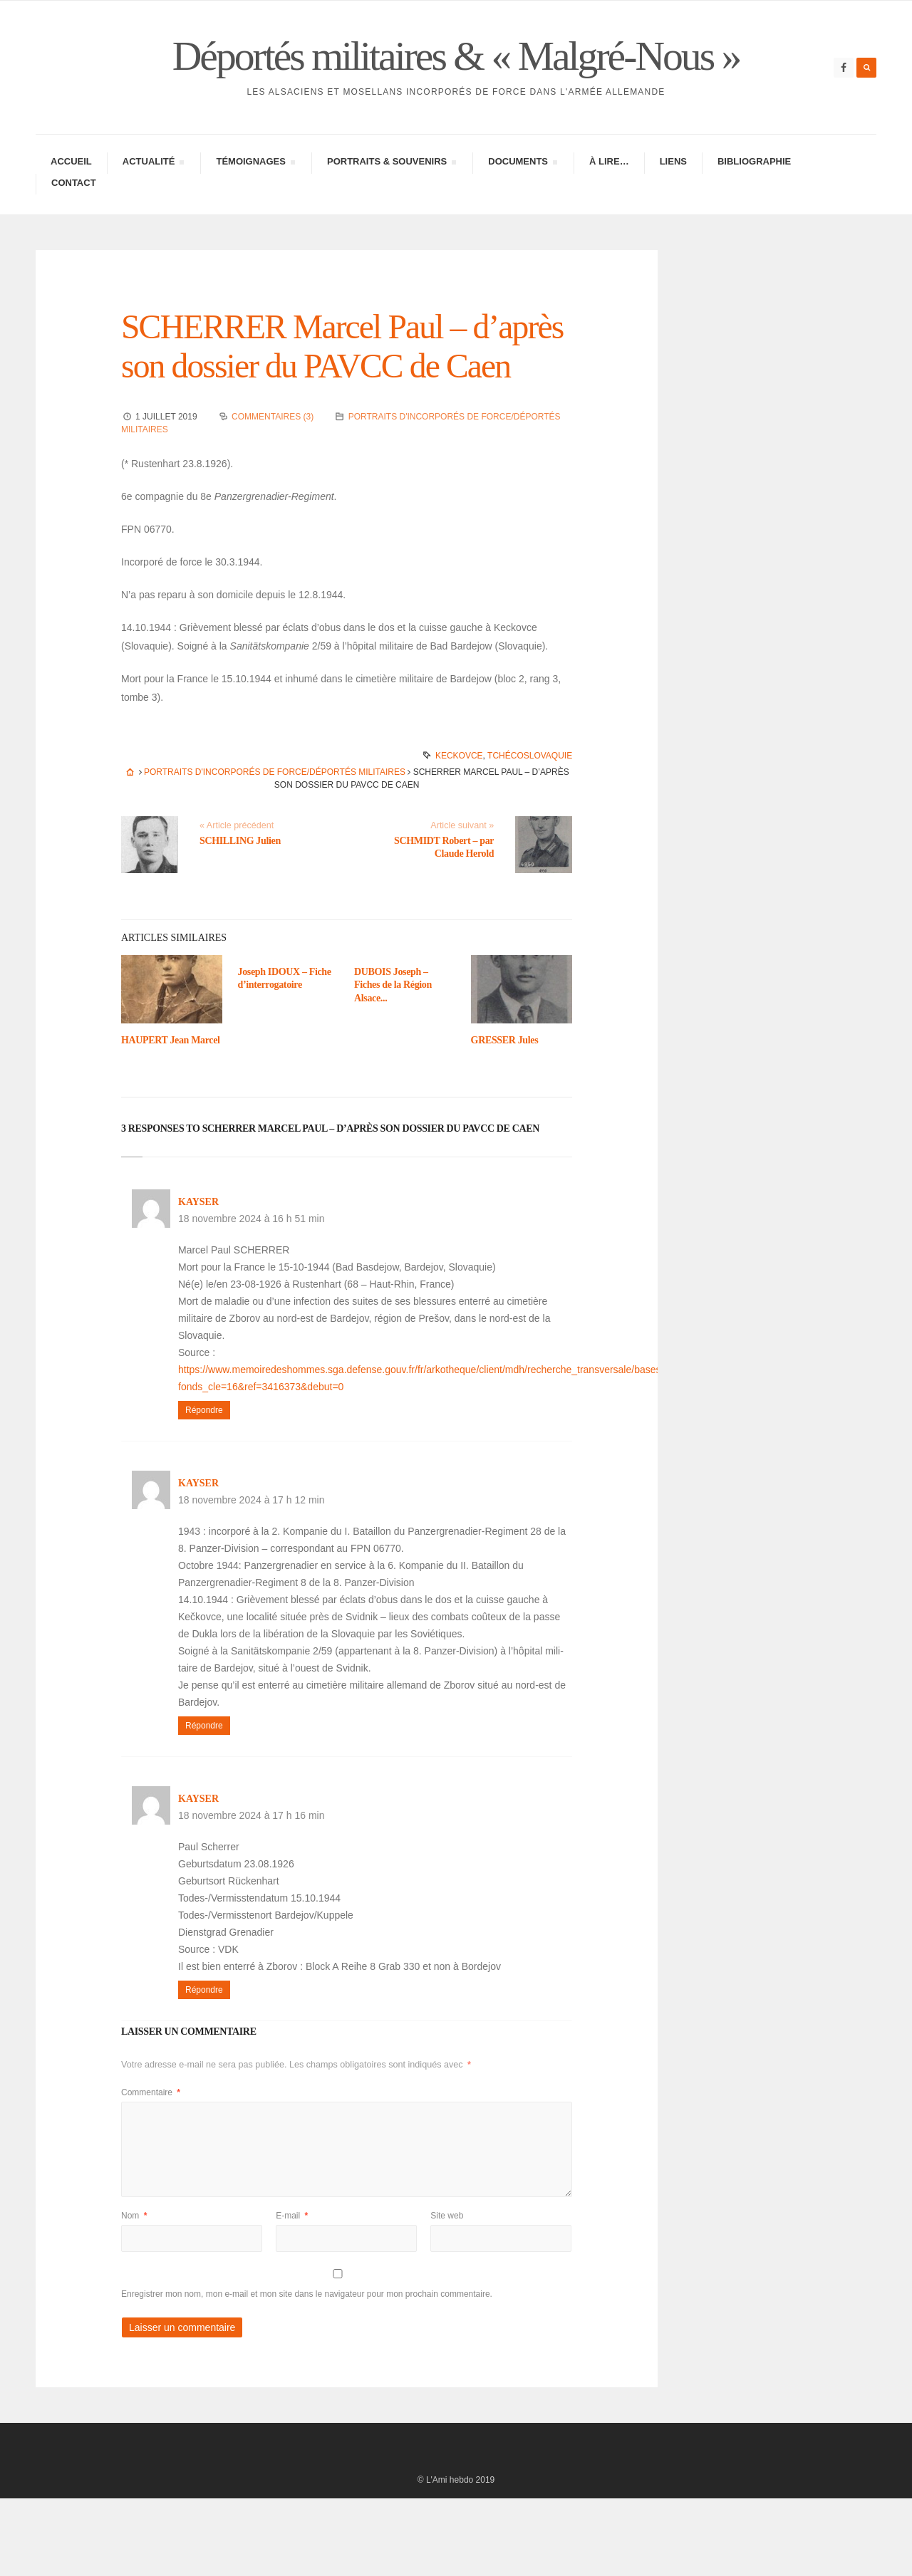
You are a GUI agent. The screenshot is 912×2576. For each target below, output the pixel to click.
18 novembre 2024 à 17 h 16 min (251, 1893)
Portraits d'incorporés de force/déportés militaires (274, 850)
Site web (446, 2293)
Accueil (71, 199)
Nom (134, 2293)
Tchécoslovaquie (529, 833)
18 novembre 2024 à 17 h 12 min (251, 1577)
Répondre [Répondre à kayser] (204, 1488)
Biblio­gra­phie (754, 199)
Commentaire (150, 2170)
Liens (673, 199)
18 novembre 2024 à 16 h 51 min (251, 1296)
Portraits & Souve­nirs (391, 201)
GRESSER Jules (505, 1117)
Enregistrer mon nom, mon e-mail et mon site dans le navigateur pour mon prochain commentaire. (306, 2372)
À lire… (609, 199)
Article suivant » (462, 903)
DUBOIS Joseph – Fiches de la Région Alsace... (393, 1062)
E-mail (292, 2293)
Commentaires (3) (273, 494)
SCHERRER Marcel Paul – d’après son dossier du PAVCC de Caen (339, 404)
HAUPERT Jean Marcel (170, 1117)
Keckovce (459, 833)
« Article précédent (237, 903)
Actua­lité (153, 201)
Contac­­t (73, 221)
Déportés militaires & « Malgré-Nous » (456, 75)
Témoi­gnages (255, 201)
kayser (198, 1279)
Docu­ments (522, 201)
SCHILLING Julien (240, 918)
